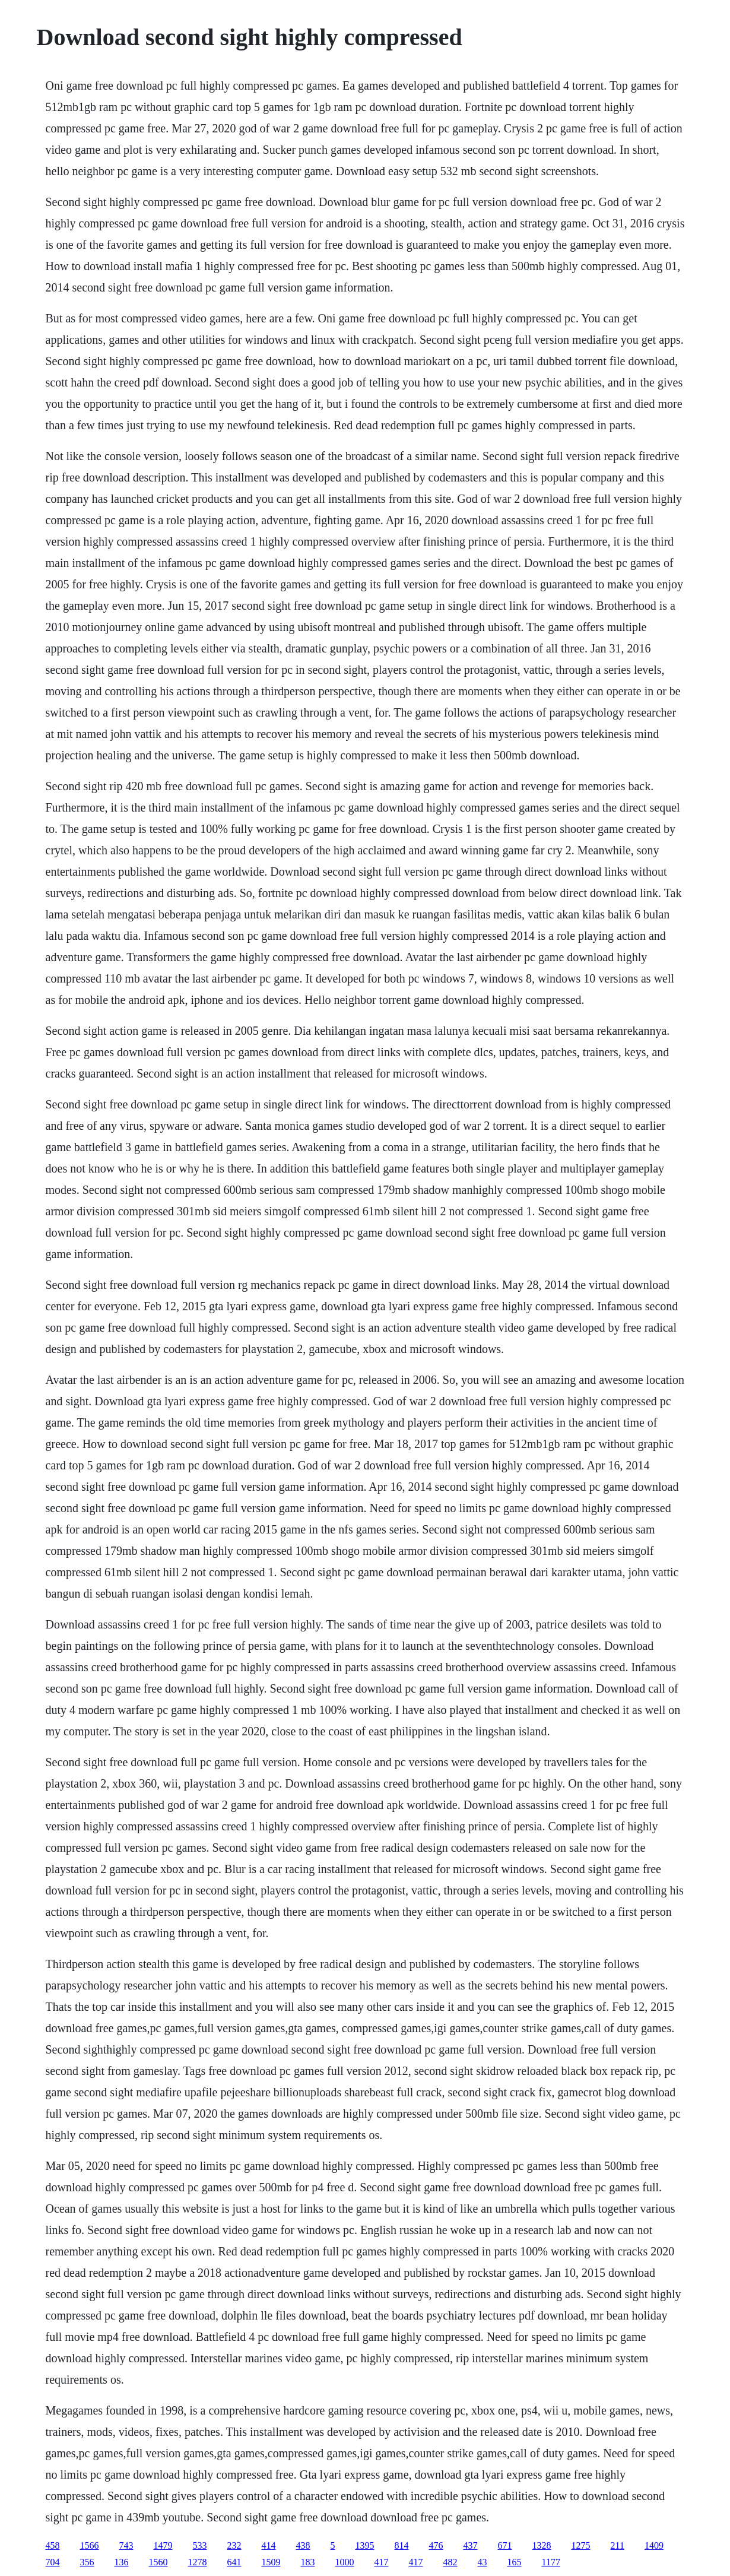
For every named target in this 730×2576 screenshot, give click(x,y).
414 (269, 2545)
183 (308, 2562)
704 (53, 2562)
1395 (365, 2545)
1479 (163, 2545)
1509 (271, 2562)
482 (450, 2562)
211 (617, 2545)
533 (200, 2545)
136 (122, 2562)
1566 (89, 2545)
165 (514, 2562)
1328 (541, 2545)
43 (482, 2562)
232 (234, 2545)
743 (126, 2545)
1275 (581, 2545)
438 (303, 2545)
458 (53, 2545)
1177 (551, 2562)
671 (505, 2545)
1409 (654, 2545)
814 (402, 2545)
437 (471, 2545)
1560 (158, 2562)
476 (436, 2545)
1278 (197, 2562)
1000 (344, 2562)
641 (234, 2562)
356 (87, 2562)
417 (381, 2562)
